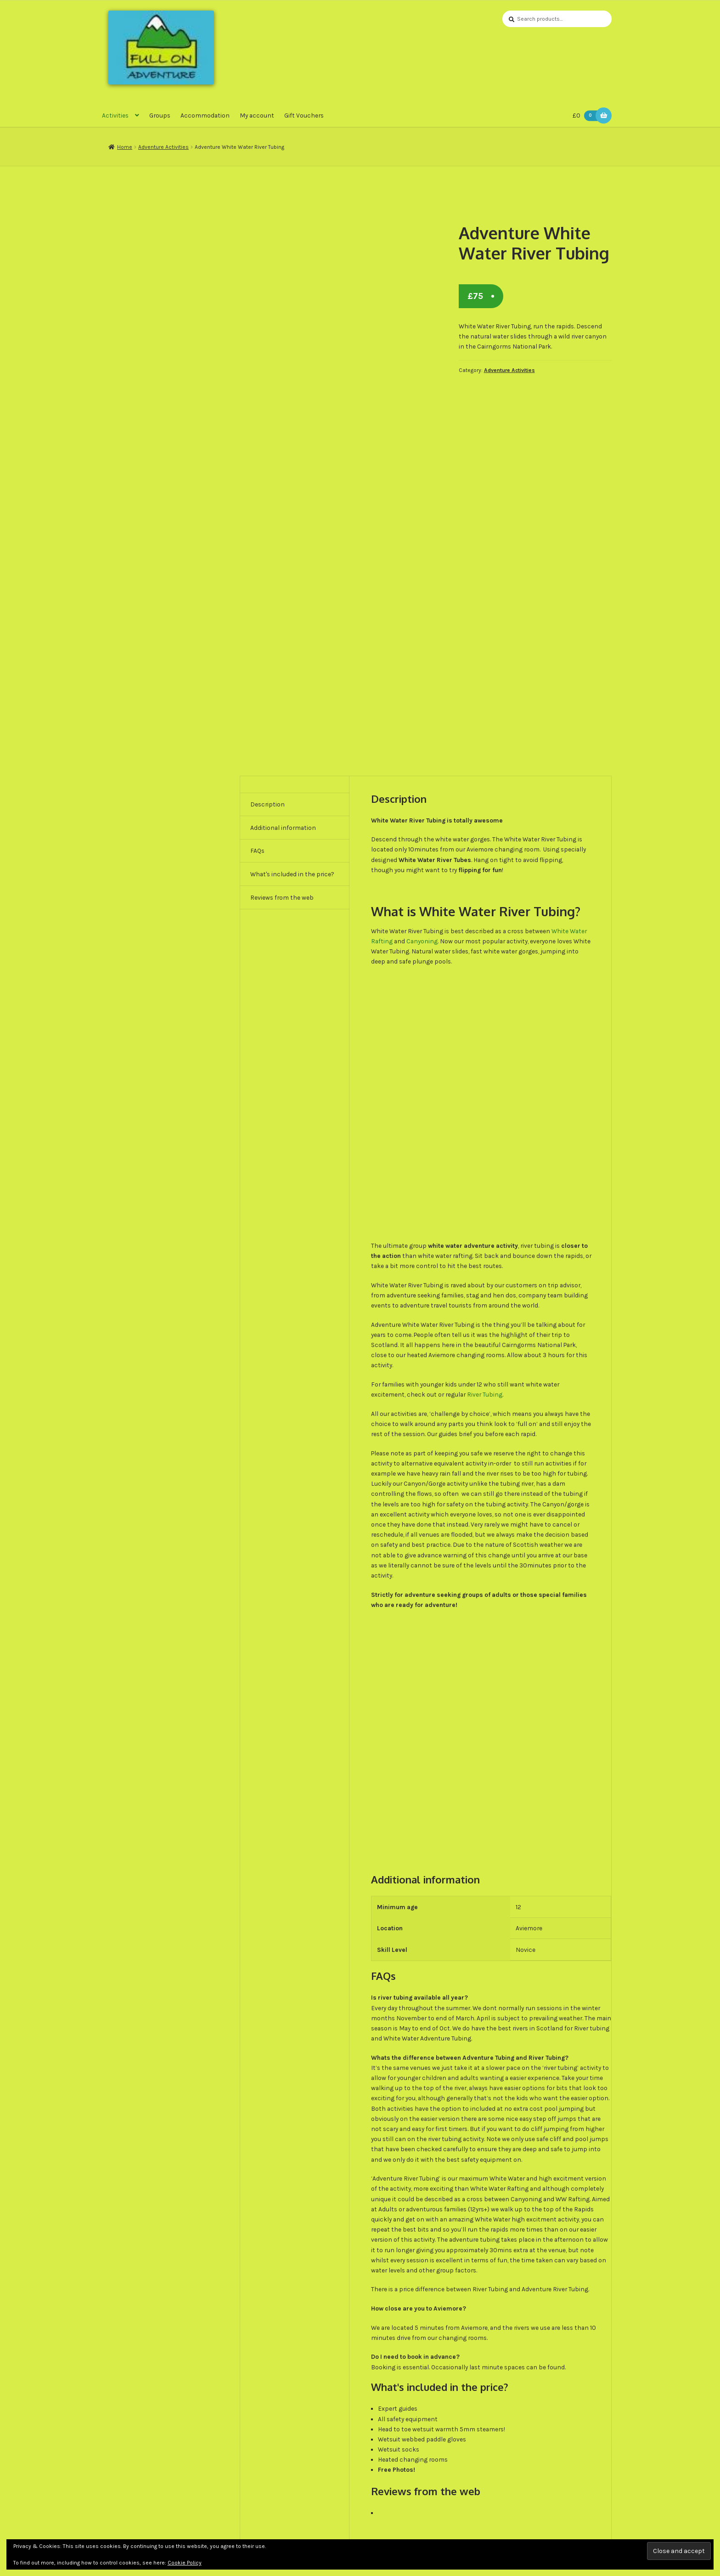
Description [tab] (267, 805)
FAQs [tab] (257, 851)
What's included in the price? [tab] (292, 875)
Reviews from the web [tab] (282, 898)
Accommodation (205, 116)
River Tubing (484, 1395)
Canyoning (422, 942)
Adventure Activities (163, 148)
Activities (115, 116)
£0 (587, 116)
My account (257, 116)
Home (124, 148)
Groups (159, 116)
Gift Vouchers (304, 116)
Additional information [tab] (283, 828)
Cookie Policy (185, 2562)
